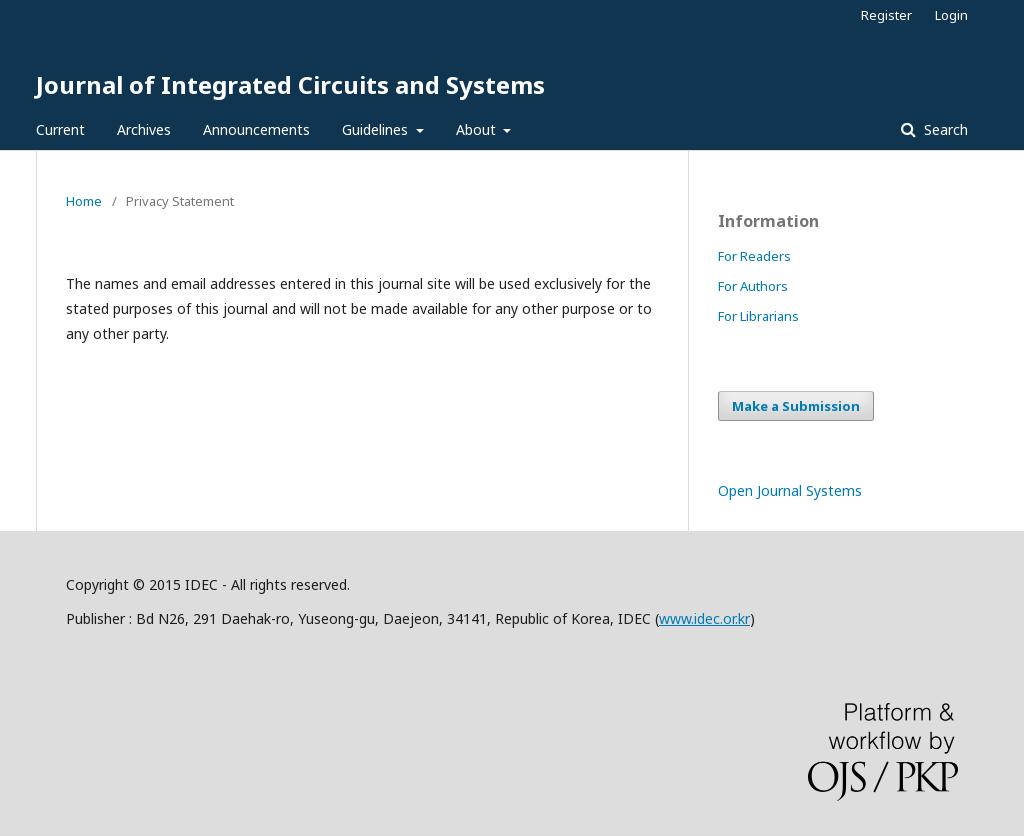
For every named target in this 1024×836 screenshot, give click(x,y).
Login (951, 15)
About (478, 129)
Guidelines (377, 129)
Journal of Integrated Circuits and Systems (290, 84)
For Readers (754, 256)
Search (944, 129)
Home (84, 201)
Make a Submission (796, 406)
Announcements (256, 129)
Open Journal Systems (790, 490)
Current (60, 129)
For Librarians (758, 316)
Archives (144, 129)
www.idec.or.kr (704, 618)
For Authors (753, 286)
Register (886, 15)
